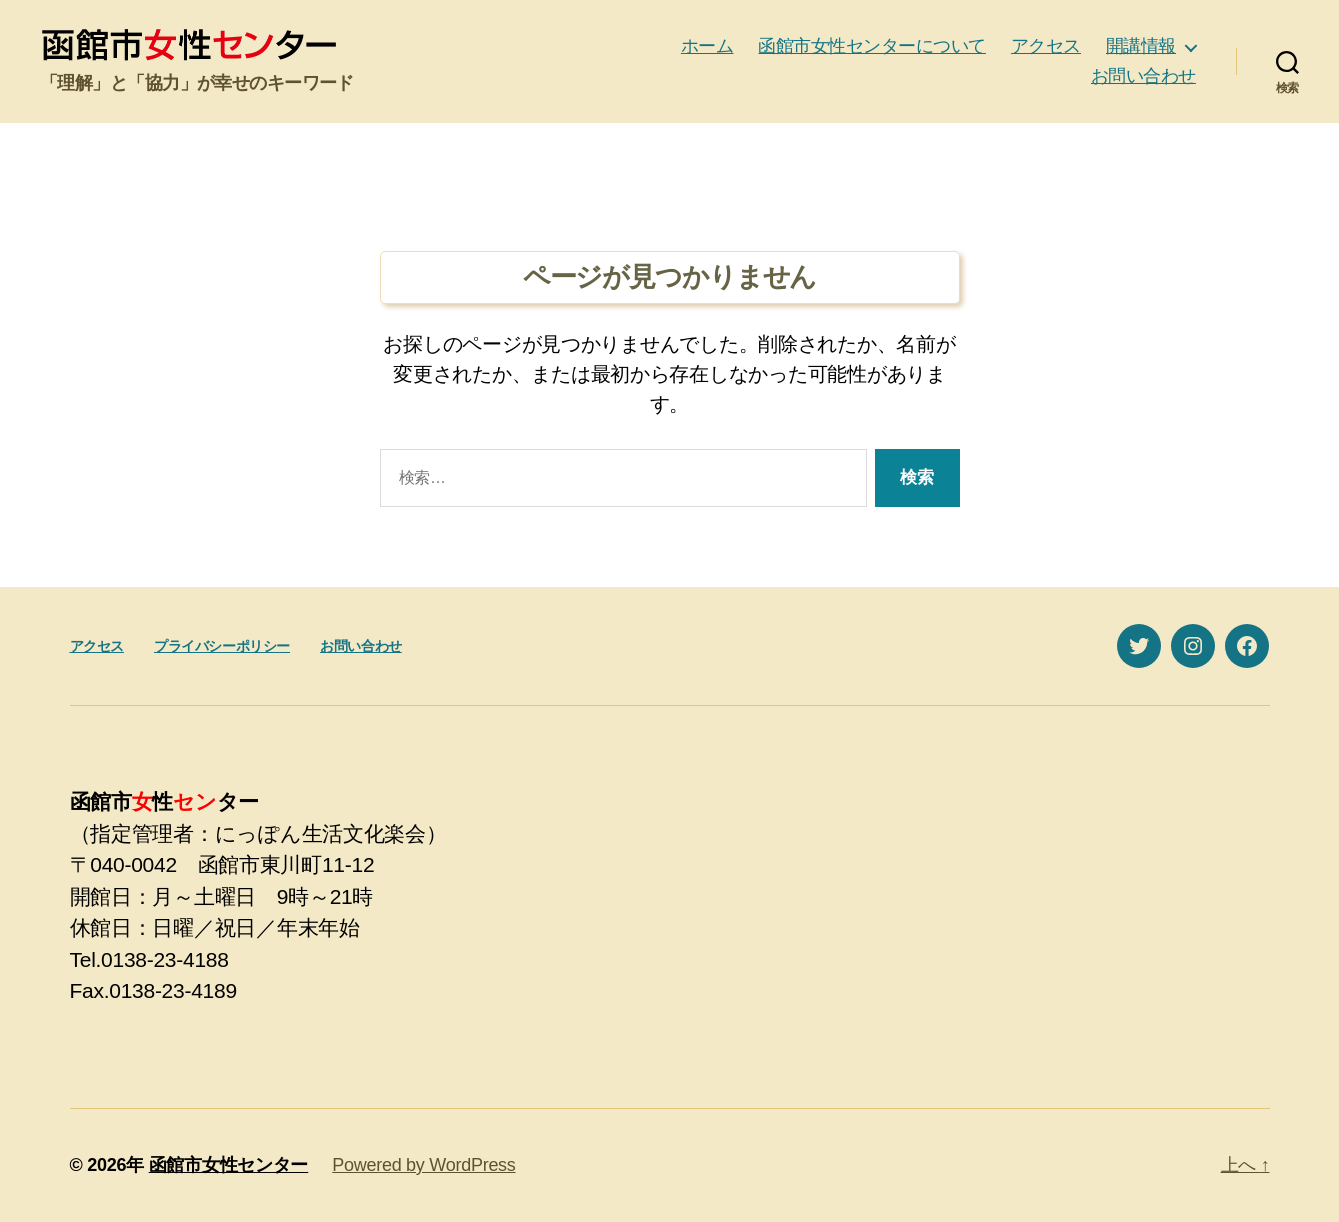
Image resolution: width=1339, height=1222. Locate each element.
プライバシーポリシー (222, 646)
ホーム (707, 46)
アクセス (1046, 46)
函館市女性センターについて (872, 46)
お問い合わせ (1143, 76)
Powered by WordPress (423, 1165)
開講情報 (1141, 46)
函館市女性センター (229, 1165)
